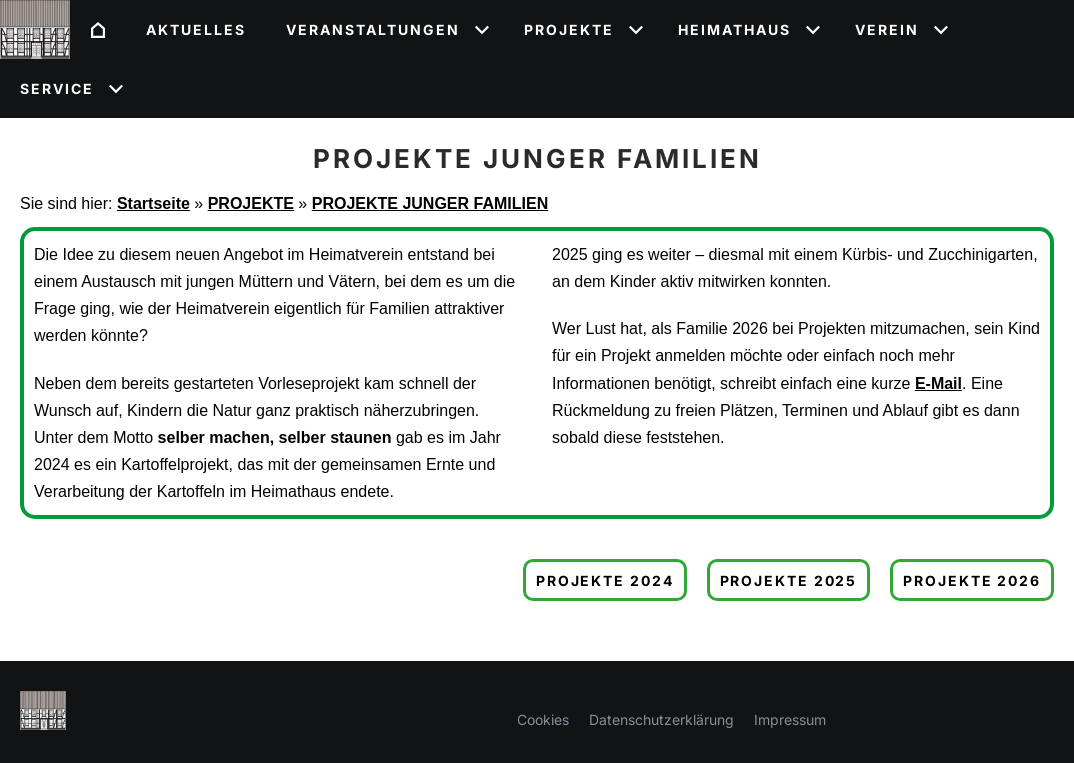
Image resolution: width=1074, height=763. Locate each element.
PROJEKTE (251, 203)
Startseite (153, 203)
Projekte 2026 (972, 580)
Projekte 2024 (605, 580)
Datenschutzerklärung (661, 719)
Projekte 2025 (789, 580)
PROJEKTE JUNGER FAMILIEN (430, 203)
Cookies (543, 719)
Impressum (790, 719)
